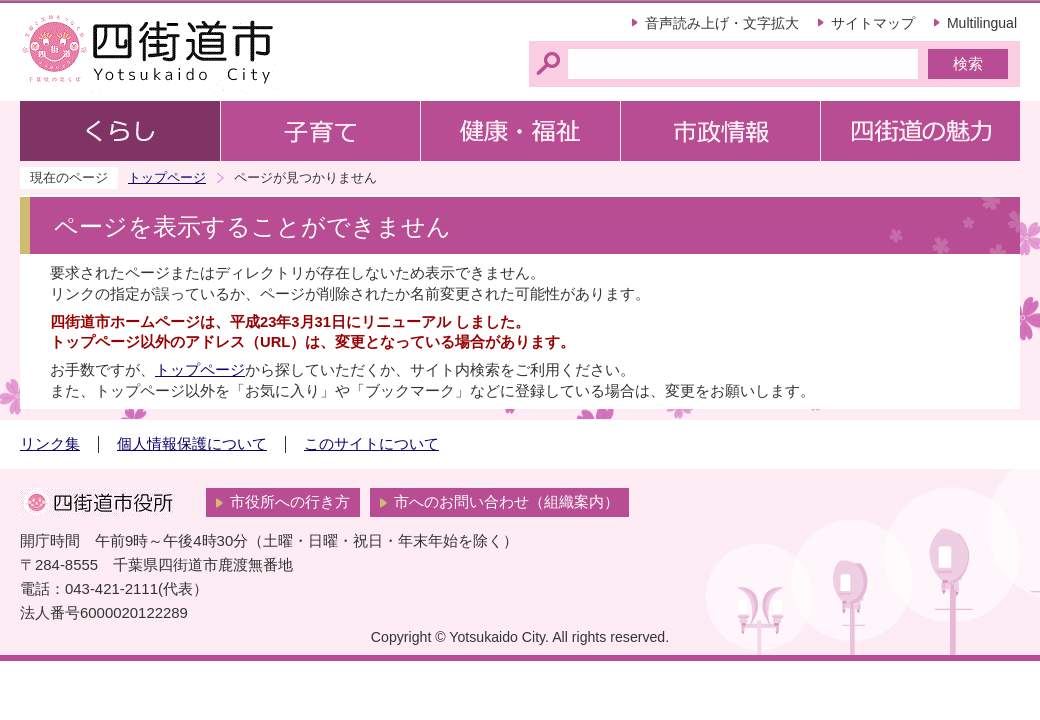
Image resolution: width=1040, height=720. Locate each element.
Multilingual (982, 23)
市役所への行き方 (290, 502)
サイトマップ (873, 23)
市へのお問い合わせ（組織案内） (506, 502)
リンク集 (50, 444)
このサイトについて (371, 444)
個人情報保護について (192, 444)
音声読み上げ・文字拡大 (722, 23)
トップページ (167, 177)
